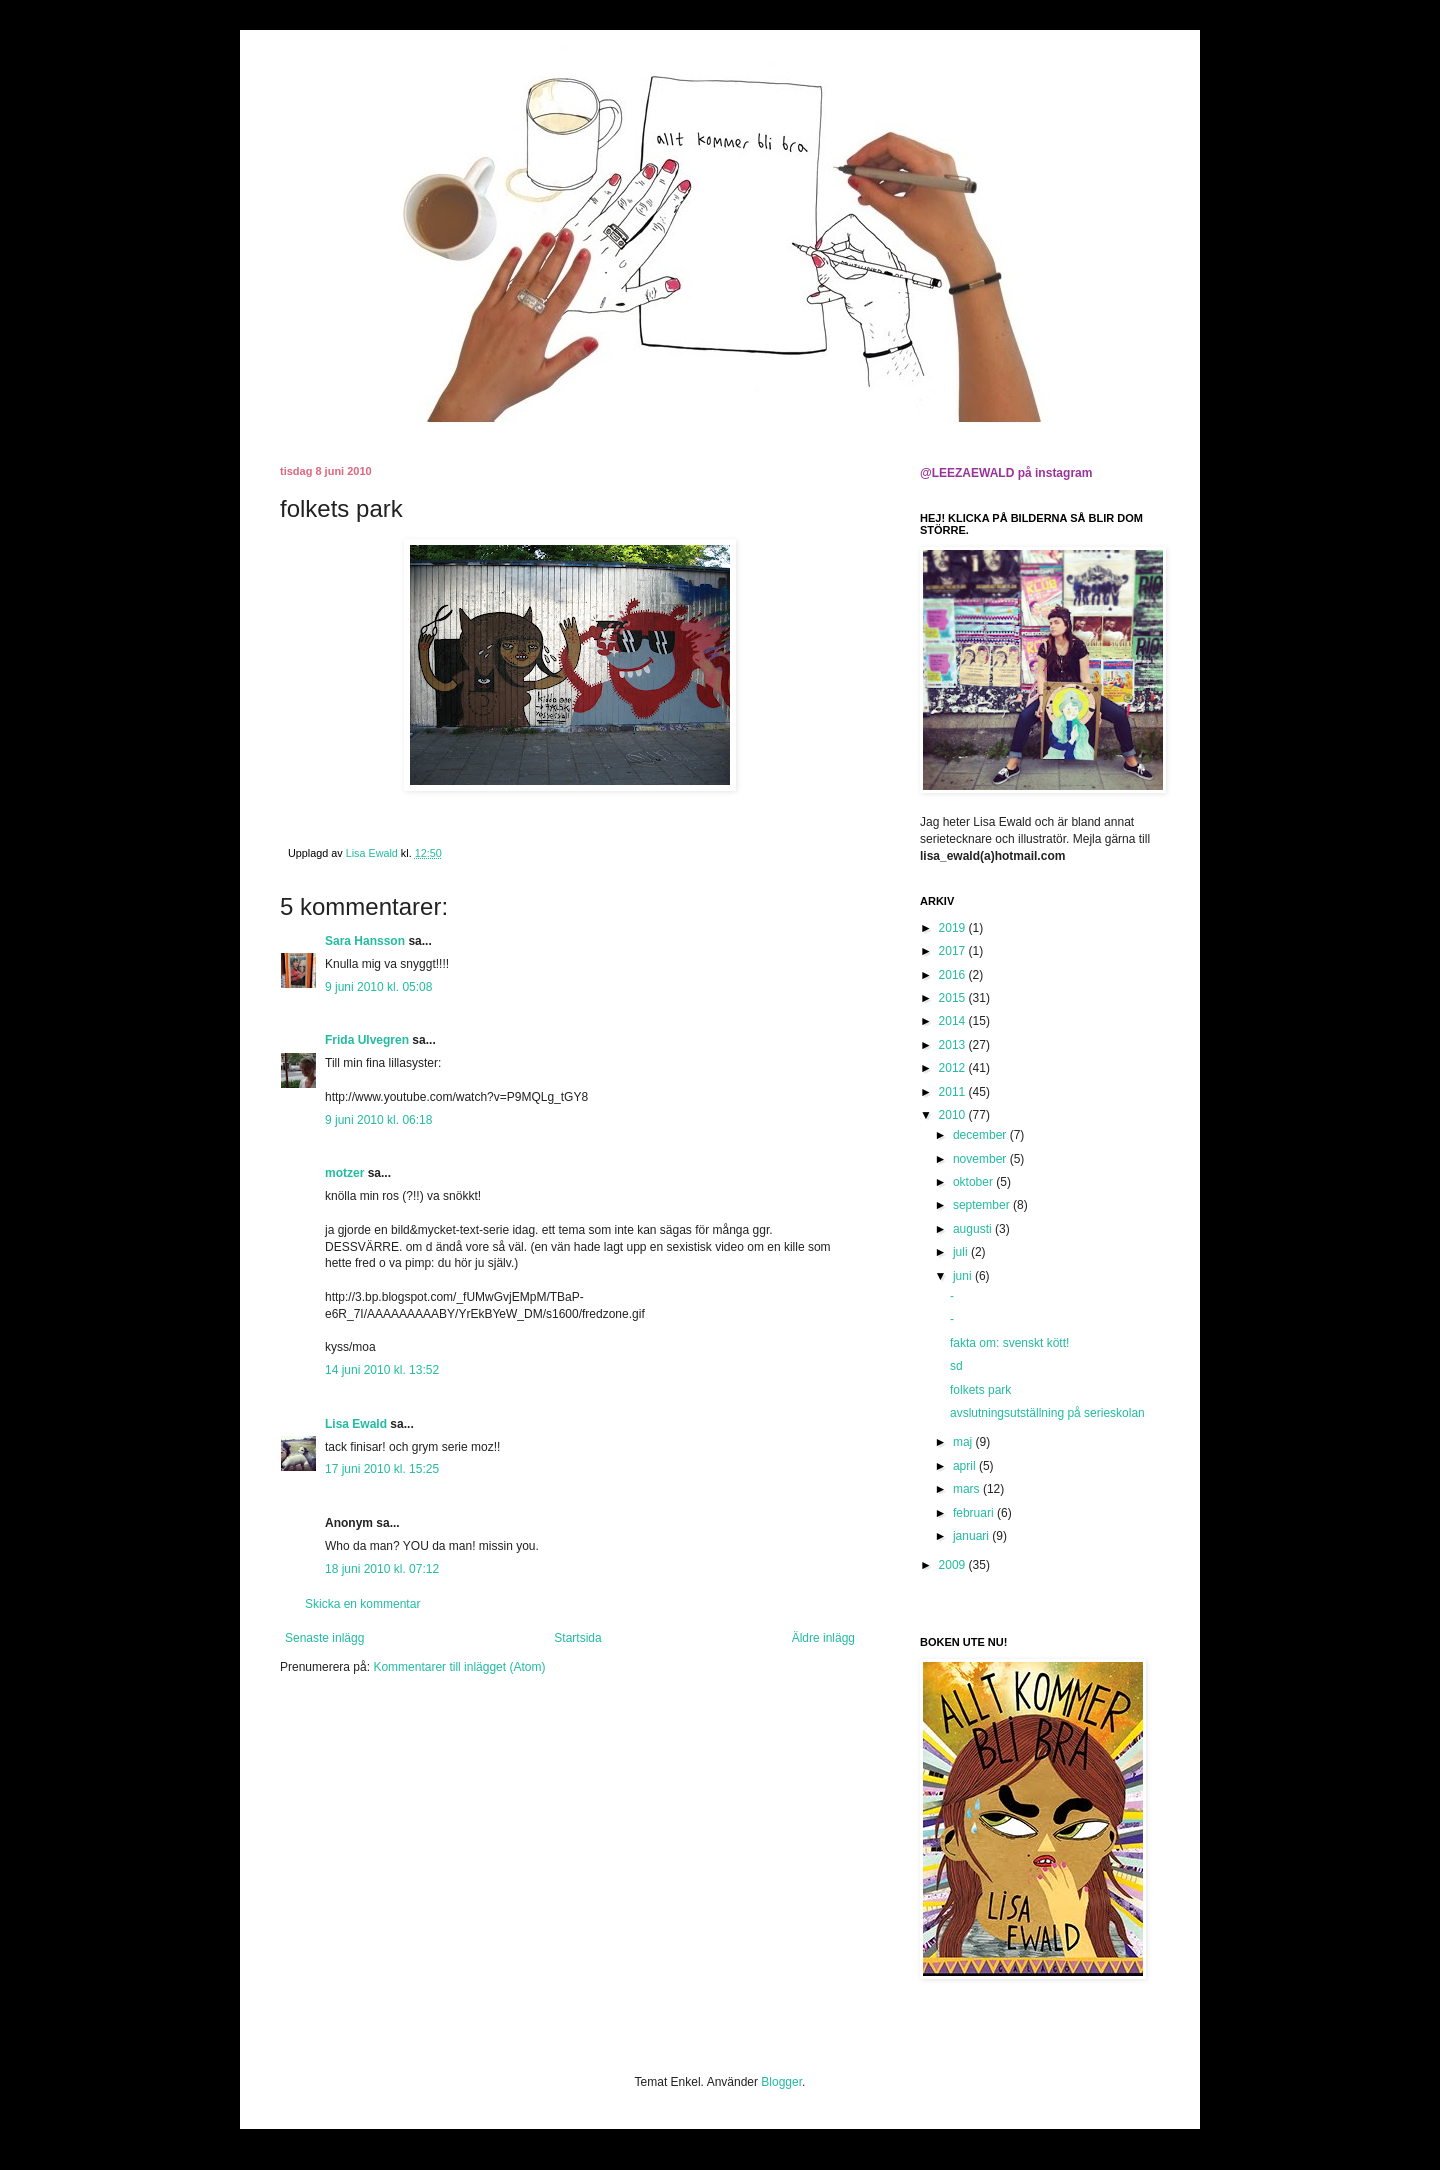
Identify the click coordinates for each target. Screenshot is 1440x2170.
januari (972, 1536)
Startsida (577, 1638)
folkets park (980, 1390)
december (981, 1135)
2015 (954, 998)
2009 (954, 1565)
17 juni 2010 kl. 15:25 (382, 1469)
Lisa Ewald (356, 1424)
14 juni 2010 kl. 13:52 (382, 1370)
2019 (954, 928)
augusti (974, 1229)
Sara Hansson (365, 941)
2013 (954, 1045)
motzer (344, 1173)
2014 (954, 1021)
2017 (954, 951)
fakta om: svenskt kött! (1009, 1343)
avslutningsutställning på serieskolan (1047, 1413)
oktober (974, 1182)
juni (964, 1276)
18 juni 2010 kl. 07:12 (382, 1569)
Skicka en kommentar (362, 1604)
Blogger (781, 2082)
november (981, 1159)
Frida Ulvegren (367, 1040)
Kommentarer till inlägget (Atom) (459, 1667)
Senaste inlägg (324, 1638)
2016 (954, 975)
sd (956, 1366)
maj (964, 1442)
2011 (954, 1092)
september (983, 1205)
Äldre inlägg (823, 1638)
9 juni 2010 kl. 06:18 (378, 1120)
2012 (954, 1068)
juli (962, 1252)
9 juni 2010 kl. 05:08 (378, 987)
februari (975, 1513)
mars (968, 1489)
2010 (954, 1115)
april (966, 1466)
